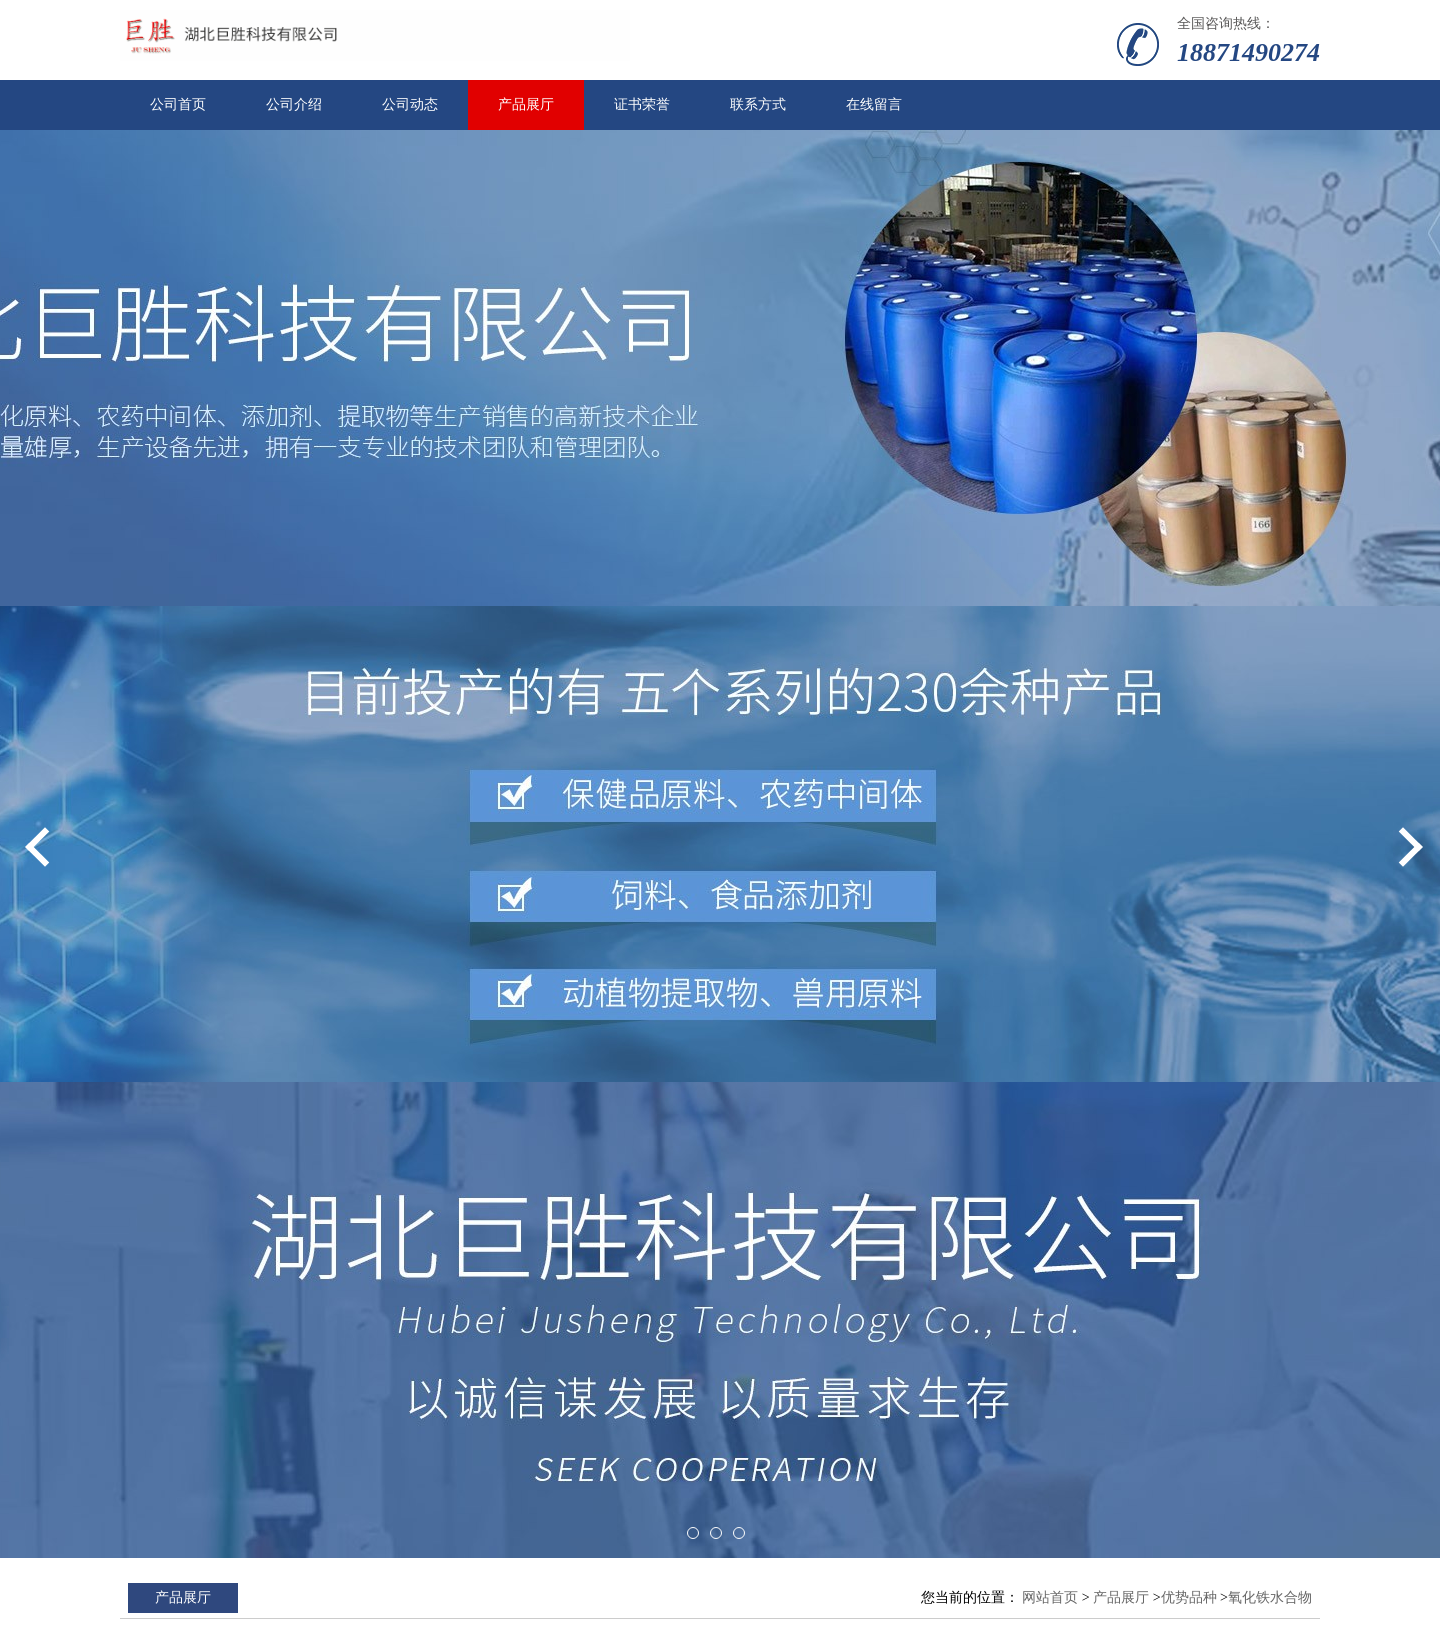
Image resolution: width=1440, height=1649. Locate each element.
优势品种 (1189, 1597)
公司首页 (178, 104)
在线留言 (874, 104)
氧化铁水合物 (1270, 1597)
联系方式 (758, 104)
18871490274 (1248, 52)
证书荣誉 (642, 104)
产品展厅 (526, 104)
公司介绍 (294, 104)
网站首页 (1050, 1597)
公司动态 (410, 104)
